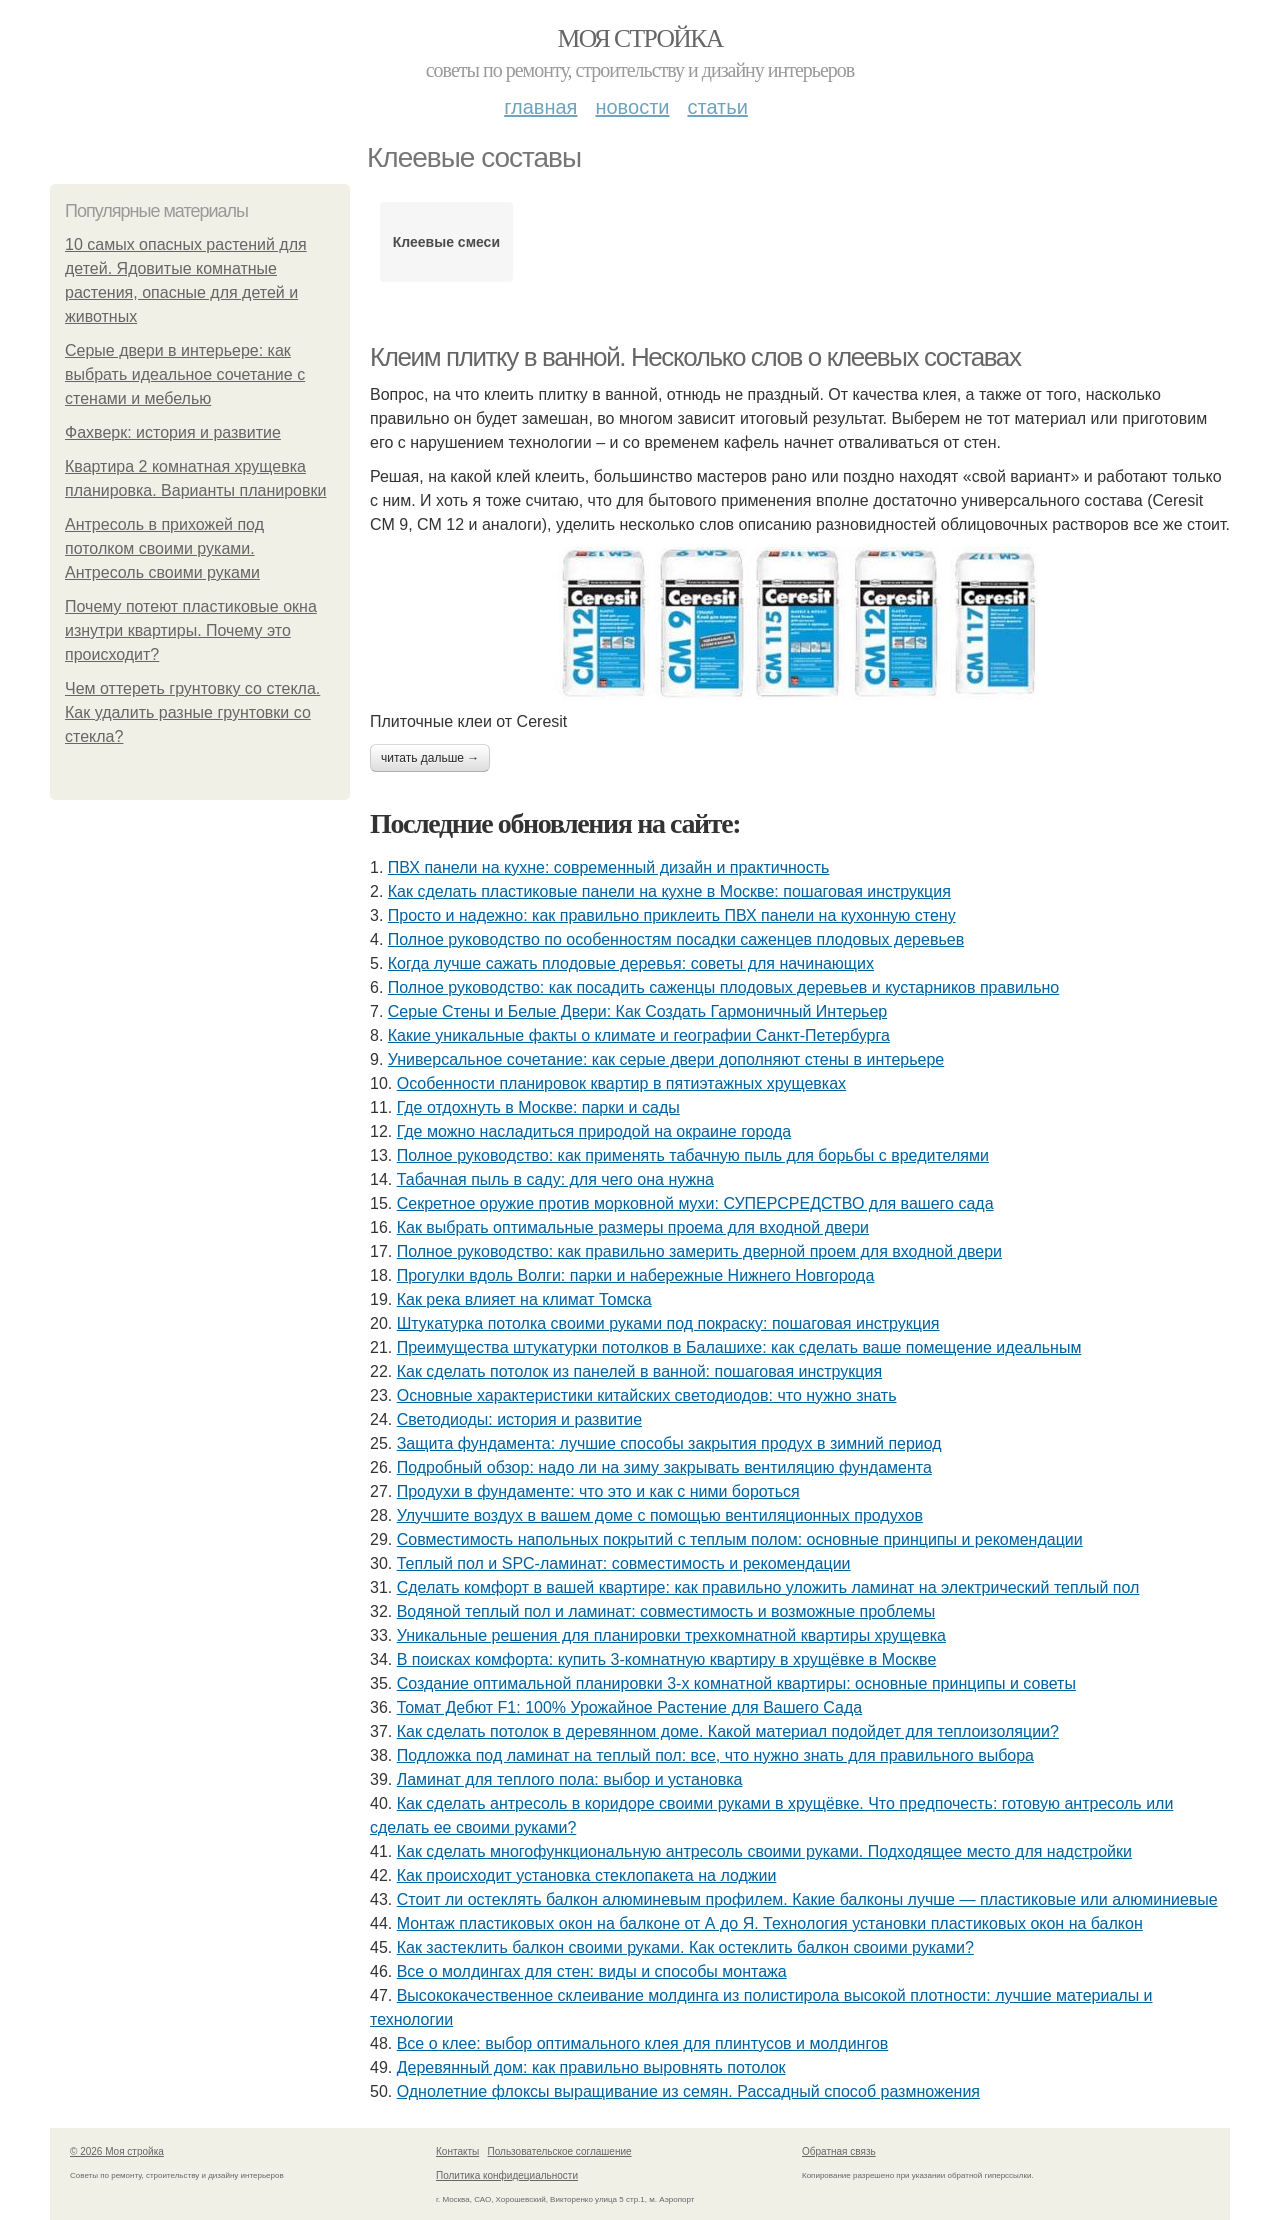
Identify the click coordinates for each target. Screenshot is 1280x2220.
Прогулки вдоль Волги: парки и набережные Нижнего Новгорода (636, 1275)
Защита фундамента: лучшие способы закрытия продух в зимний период (669, 1443)
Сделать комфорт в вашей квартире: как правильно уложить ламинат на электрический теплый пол (768, 1587)
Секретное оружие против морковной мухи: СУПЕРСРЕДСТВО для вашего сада (695, 1203)
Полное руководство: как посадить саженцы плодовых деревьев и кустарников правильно (723, 987)
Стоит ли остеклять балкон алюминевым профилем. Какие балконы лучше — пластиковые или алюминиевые (807, 1899)
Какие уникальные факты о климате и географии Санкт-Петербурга (639, 1035)
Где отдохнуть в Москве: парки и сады (538, 1107)
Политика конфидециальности (507, 2175)
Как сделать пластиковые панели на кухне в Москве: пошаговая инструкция (669, 891)
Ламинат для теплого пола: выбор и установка (570, 1779)
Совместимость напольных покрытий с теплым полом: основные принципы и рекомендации (740, 1539)
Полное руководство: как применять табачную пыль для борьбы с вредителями (693, 1155)
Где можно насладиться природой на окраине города (594, 1131)
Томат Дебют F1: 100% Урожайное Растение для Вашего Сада (629, 1707)
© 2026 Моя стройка (117, 2151)
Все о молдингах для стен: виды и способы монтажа (592, 1971)
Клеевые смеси (446, 242)
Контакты (457, 2151)
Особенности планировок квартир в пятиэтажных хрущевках (621, 1083)
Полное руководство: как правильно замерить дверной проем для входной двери (699, 1251)
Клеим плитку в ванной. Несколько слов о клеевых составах (695, 357)
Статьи (717, 107)
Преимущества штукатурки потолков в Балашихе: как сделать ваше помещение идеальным (739, 1347)
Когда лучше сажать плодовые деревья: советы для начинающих (631, 963)
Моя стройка (639, 38)
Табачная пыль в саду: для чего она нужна (555, 1179)
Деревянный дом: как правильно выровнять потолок (591, 2067)
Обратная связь (839, 2151)
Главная (540, 107)
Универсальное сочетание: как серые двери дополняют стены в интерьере (666, 1059)
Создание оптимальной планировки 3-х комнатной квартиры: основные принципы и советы (736, 1683)
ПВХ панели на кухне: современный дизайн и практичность (609, 867)
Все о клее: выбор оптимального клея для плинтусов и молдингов (643, 2043)
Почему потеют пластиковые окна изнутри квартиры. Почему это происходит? (191, 630)
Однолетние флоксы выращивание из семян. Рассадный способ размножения (688, 2091)
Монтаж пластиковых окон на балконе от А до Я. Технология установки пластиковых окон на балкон (770, 1923)
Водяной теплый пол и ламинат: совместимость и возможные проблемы (666, 1611)
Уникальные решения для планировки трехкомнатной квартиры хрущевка (671, 1635)
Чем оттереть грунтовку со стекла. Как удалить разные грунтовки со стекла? (192, 712)
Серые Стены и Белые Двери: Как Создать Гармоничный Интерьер (637, 1011)
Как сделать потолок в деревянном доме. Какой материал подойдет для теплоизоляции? (728, 1731)
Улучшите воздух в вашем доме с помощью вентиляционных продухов (660, 1515)
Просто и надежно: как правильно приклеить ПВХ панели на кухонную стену (672, 915)
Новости (632, 107)
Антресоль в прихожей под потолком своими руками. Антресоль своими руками (164, 548)
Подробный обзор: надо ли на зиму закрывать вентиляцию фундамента (664, 1467)
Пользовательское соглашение (560, 2151)
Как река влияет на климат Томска (524, 1299)
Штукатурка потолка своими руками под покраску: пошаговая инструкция (668, 1323)
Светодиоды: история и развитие (519, 1419)
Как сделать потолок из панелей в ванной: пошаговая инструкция (639, 1371)
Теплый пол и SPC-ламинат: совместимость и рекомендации (624, 1563)
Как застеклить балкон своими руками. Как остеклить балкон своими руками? (685, 1947)
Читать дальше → (430, 758)
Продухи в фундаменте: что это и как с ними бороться (598, 1491)
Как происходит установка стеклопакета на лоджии (587, 1875)
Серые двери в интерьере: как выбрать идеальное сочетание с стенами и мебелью (185, 374)
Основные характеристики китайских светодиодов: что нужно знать (647, 1395)
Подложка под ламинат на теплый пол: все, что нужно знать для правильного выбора (715, 1755)
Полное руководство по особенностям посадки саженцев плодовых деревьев (676, 939)
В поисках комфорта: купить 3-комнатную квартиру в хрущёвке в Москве (667, 1659)
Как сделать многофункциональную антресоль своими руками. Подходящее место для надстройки (764, 1851)
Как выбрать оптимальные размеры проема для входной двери (633, 1227)
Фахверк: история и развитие (173, 432)
